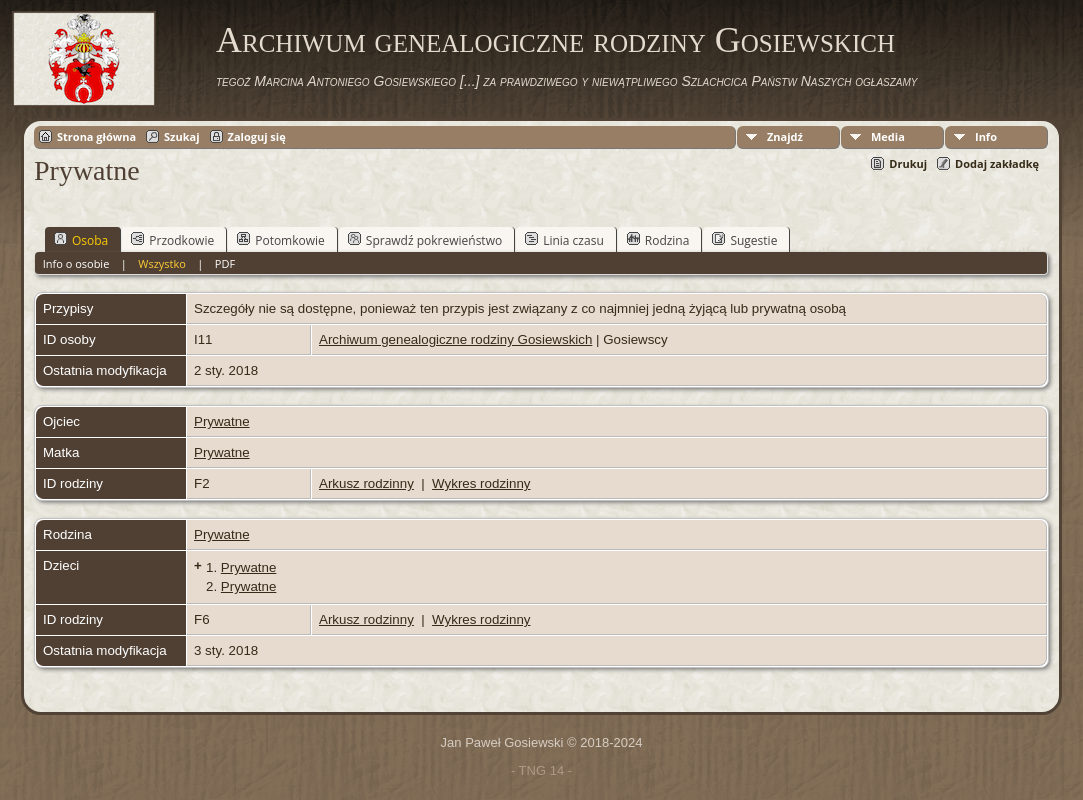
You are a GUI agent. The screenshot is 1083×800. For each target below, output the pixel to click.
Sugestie (744, 240)
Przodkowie (172, 240)
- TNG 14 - (541, 770)
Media (888, 136)
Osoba (81, 240)
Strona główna (96, 136)
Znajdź (785, 136)
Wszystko (162, 263)
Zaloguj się (257, 136)
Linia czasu (564, 240)
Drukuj (908, 163)
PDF (225, 263)
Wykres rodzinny (481, 483)
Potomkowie (281, 240)
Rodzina (658, 240)
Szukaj (181, 136)
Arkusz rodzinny (366, 483)
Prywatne (222, 421)
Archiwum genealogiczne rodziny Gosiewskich (555, 40)
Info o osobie (76, 263)
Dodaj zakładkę (997, 163)
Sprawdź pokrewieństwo (425, 240)
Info (986, 136)
